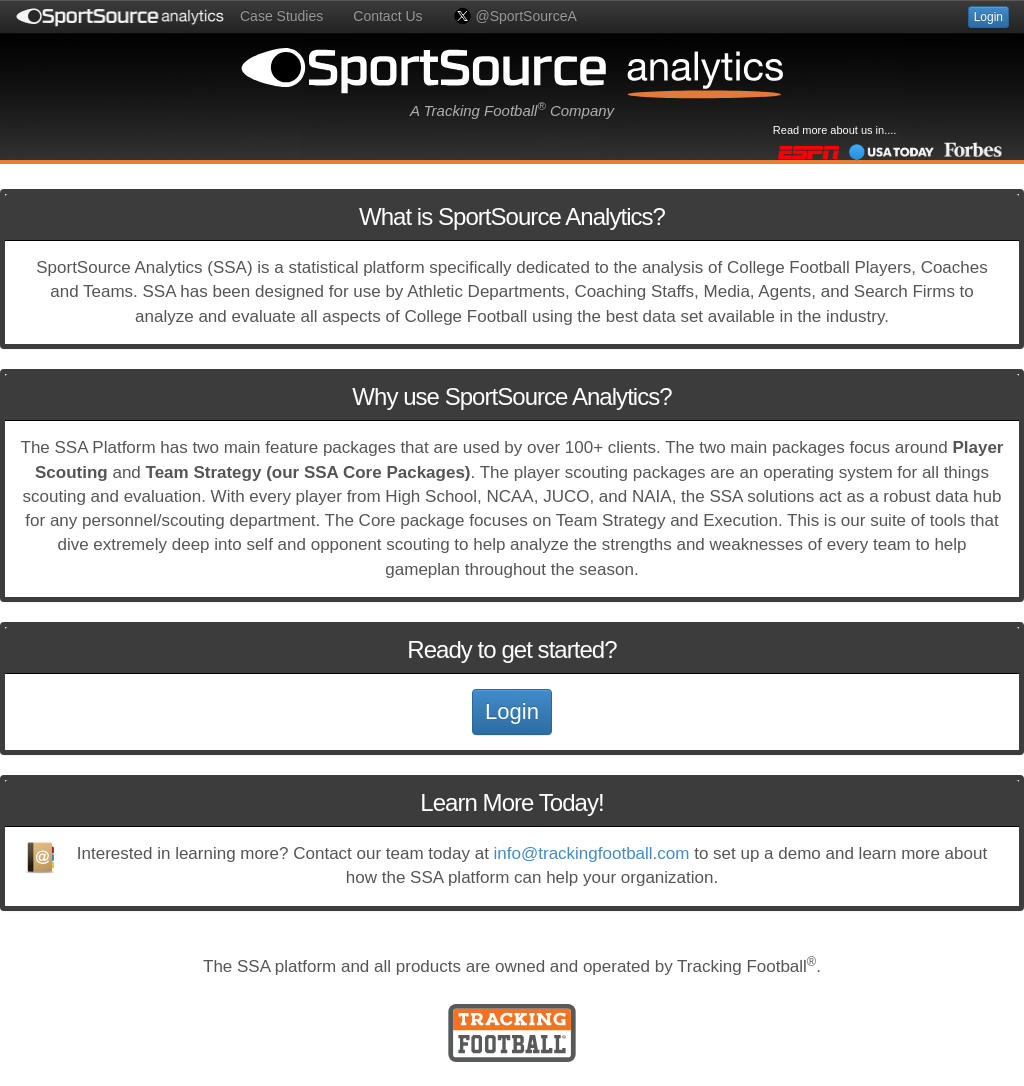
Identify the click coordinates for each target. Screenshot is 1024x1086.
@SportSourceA (515, 16)
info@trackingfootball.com (592, 853)
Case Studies (281, 16)
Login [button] (988, 17)
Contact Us (387, 16)
